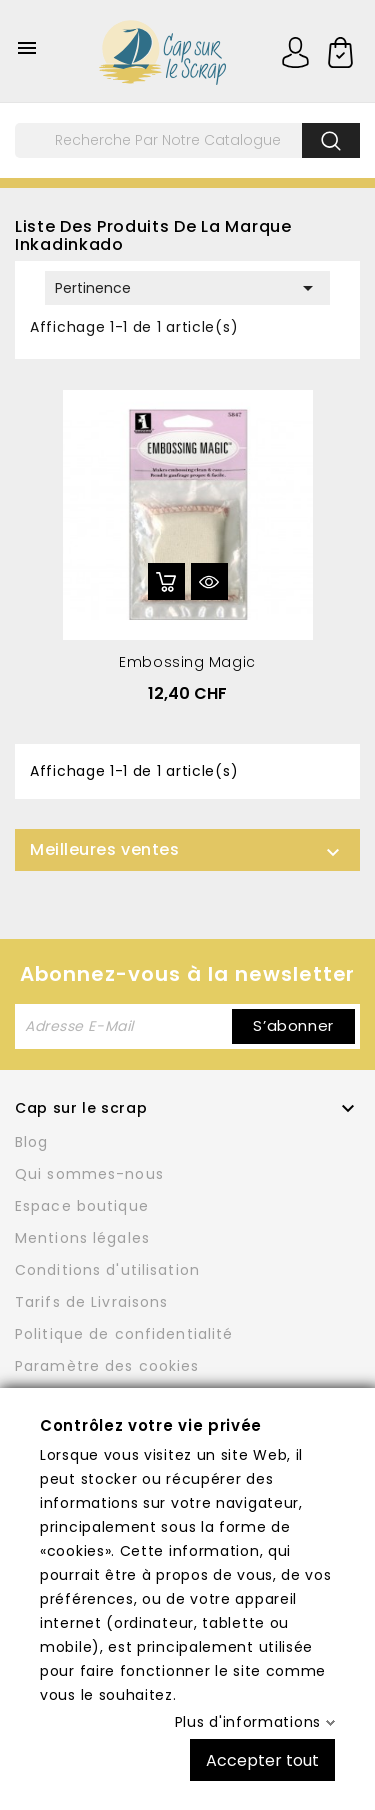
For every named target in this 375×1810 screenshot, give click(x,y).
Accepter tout (262, 1759)
